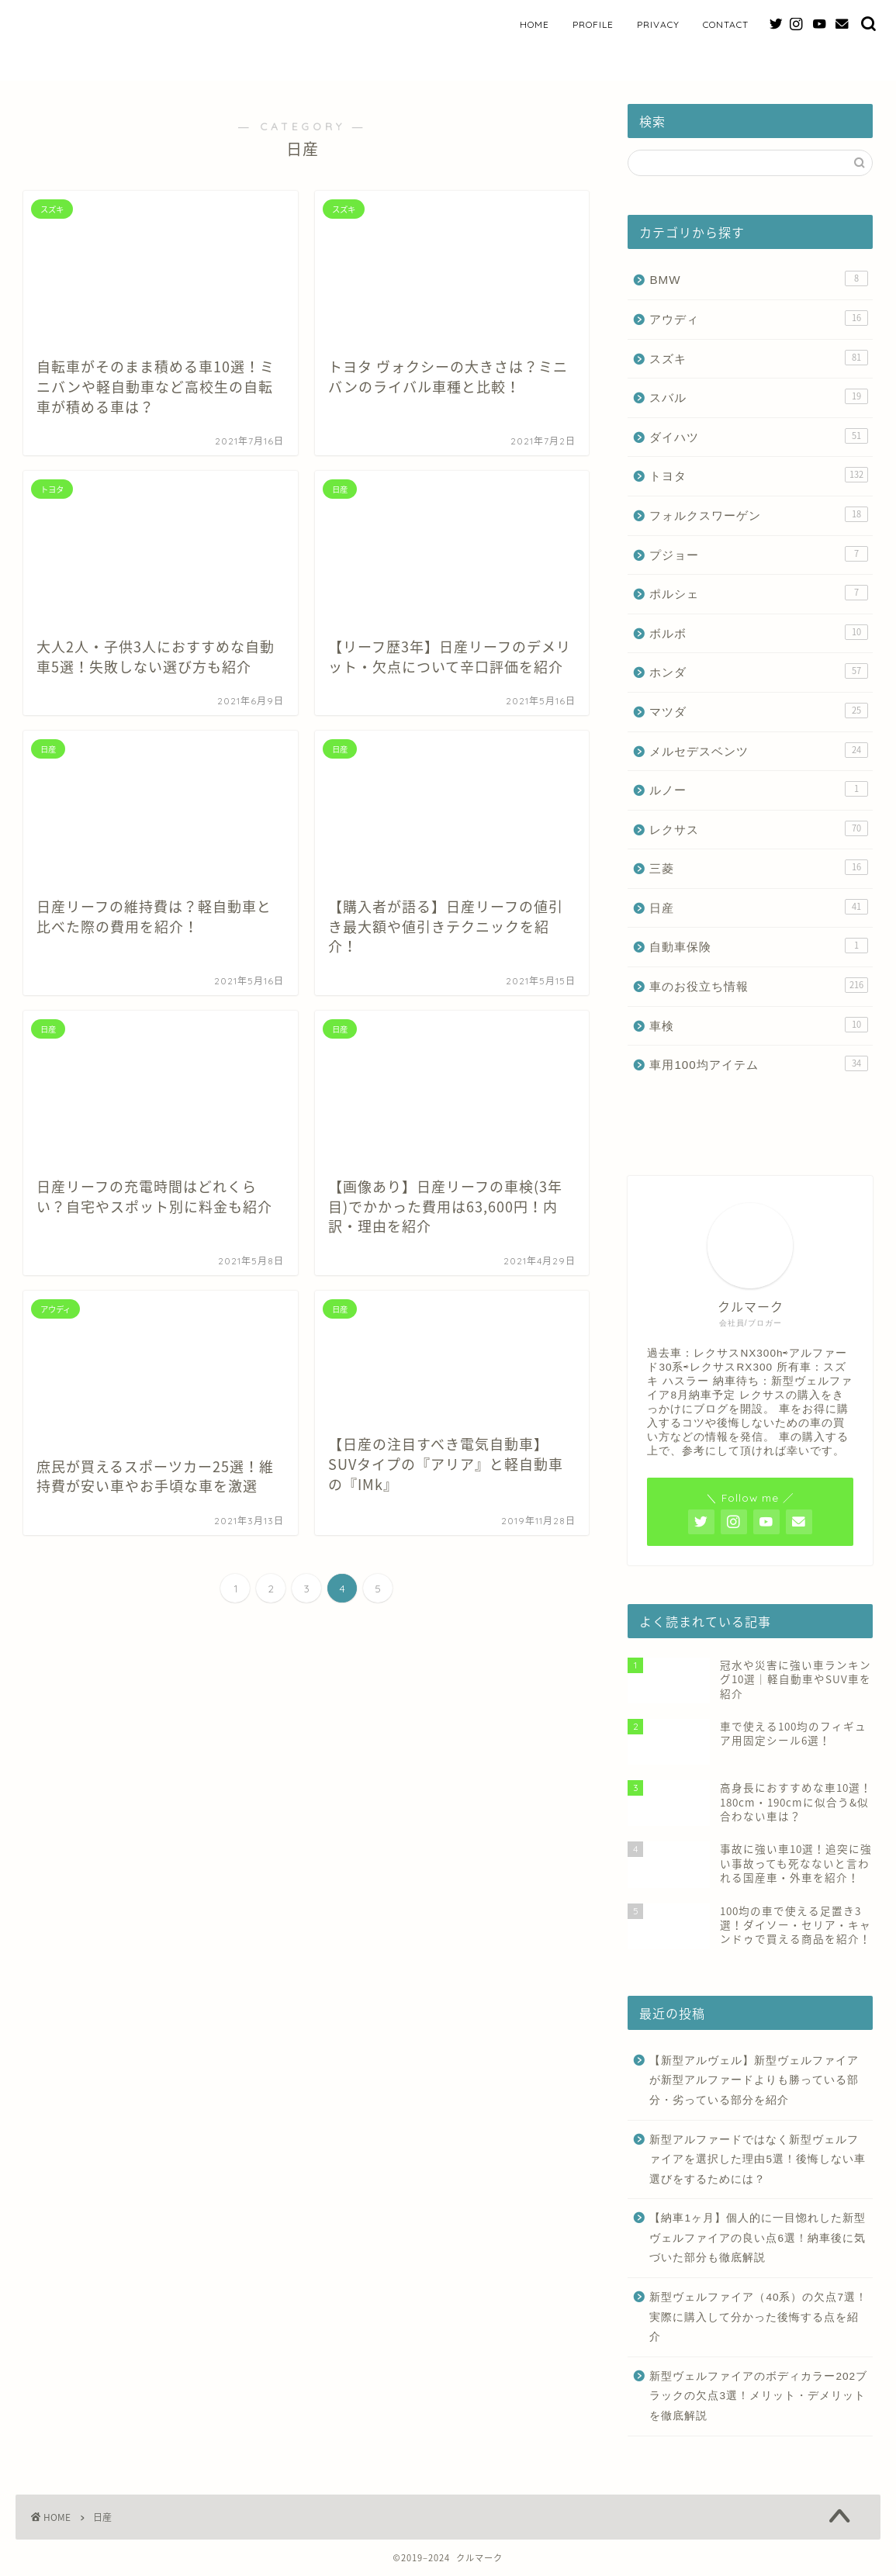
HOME (534, 24)
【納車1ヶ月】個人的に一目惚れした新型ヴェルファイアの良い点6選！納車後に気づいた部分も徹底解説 (757, 2237)
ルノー (758, 789)
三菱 (758, 867)
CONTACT (726, 24)
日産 (758, 907)
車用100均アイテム (758, 1063)
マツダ (758, 710)
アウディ (758, 318)
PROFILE (593, 24)
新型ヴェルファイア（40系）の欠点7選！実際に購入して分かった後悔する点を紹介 (758, 2317)
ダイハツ (758, 436)
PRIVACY (658, 24)
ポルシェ (758, 592)
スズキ (758, 357)
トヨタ (758, 474)
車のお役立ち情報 (758, 985)
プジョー (758, 554)
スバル (758, 396)
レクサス (758, 828)
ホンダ (758, 671)
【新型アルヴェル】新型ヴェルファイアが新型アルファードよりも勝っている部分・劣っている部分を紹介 (754, 2080)
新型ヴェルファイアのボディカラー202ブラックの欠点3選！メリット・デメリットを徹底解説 (758, 2396)
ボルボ (758, 632)
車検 (758, 1024)
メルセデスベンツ (758, 750)
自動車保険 (758, 945)
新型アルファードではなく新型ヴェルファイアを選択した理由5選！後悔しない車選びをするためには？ (757, 2159)
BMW (758, 278)
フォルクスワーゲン (758, 514)
